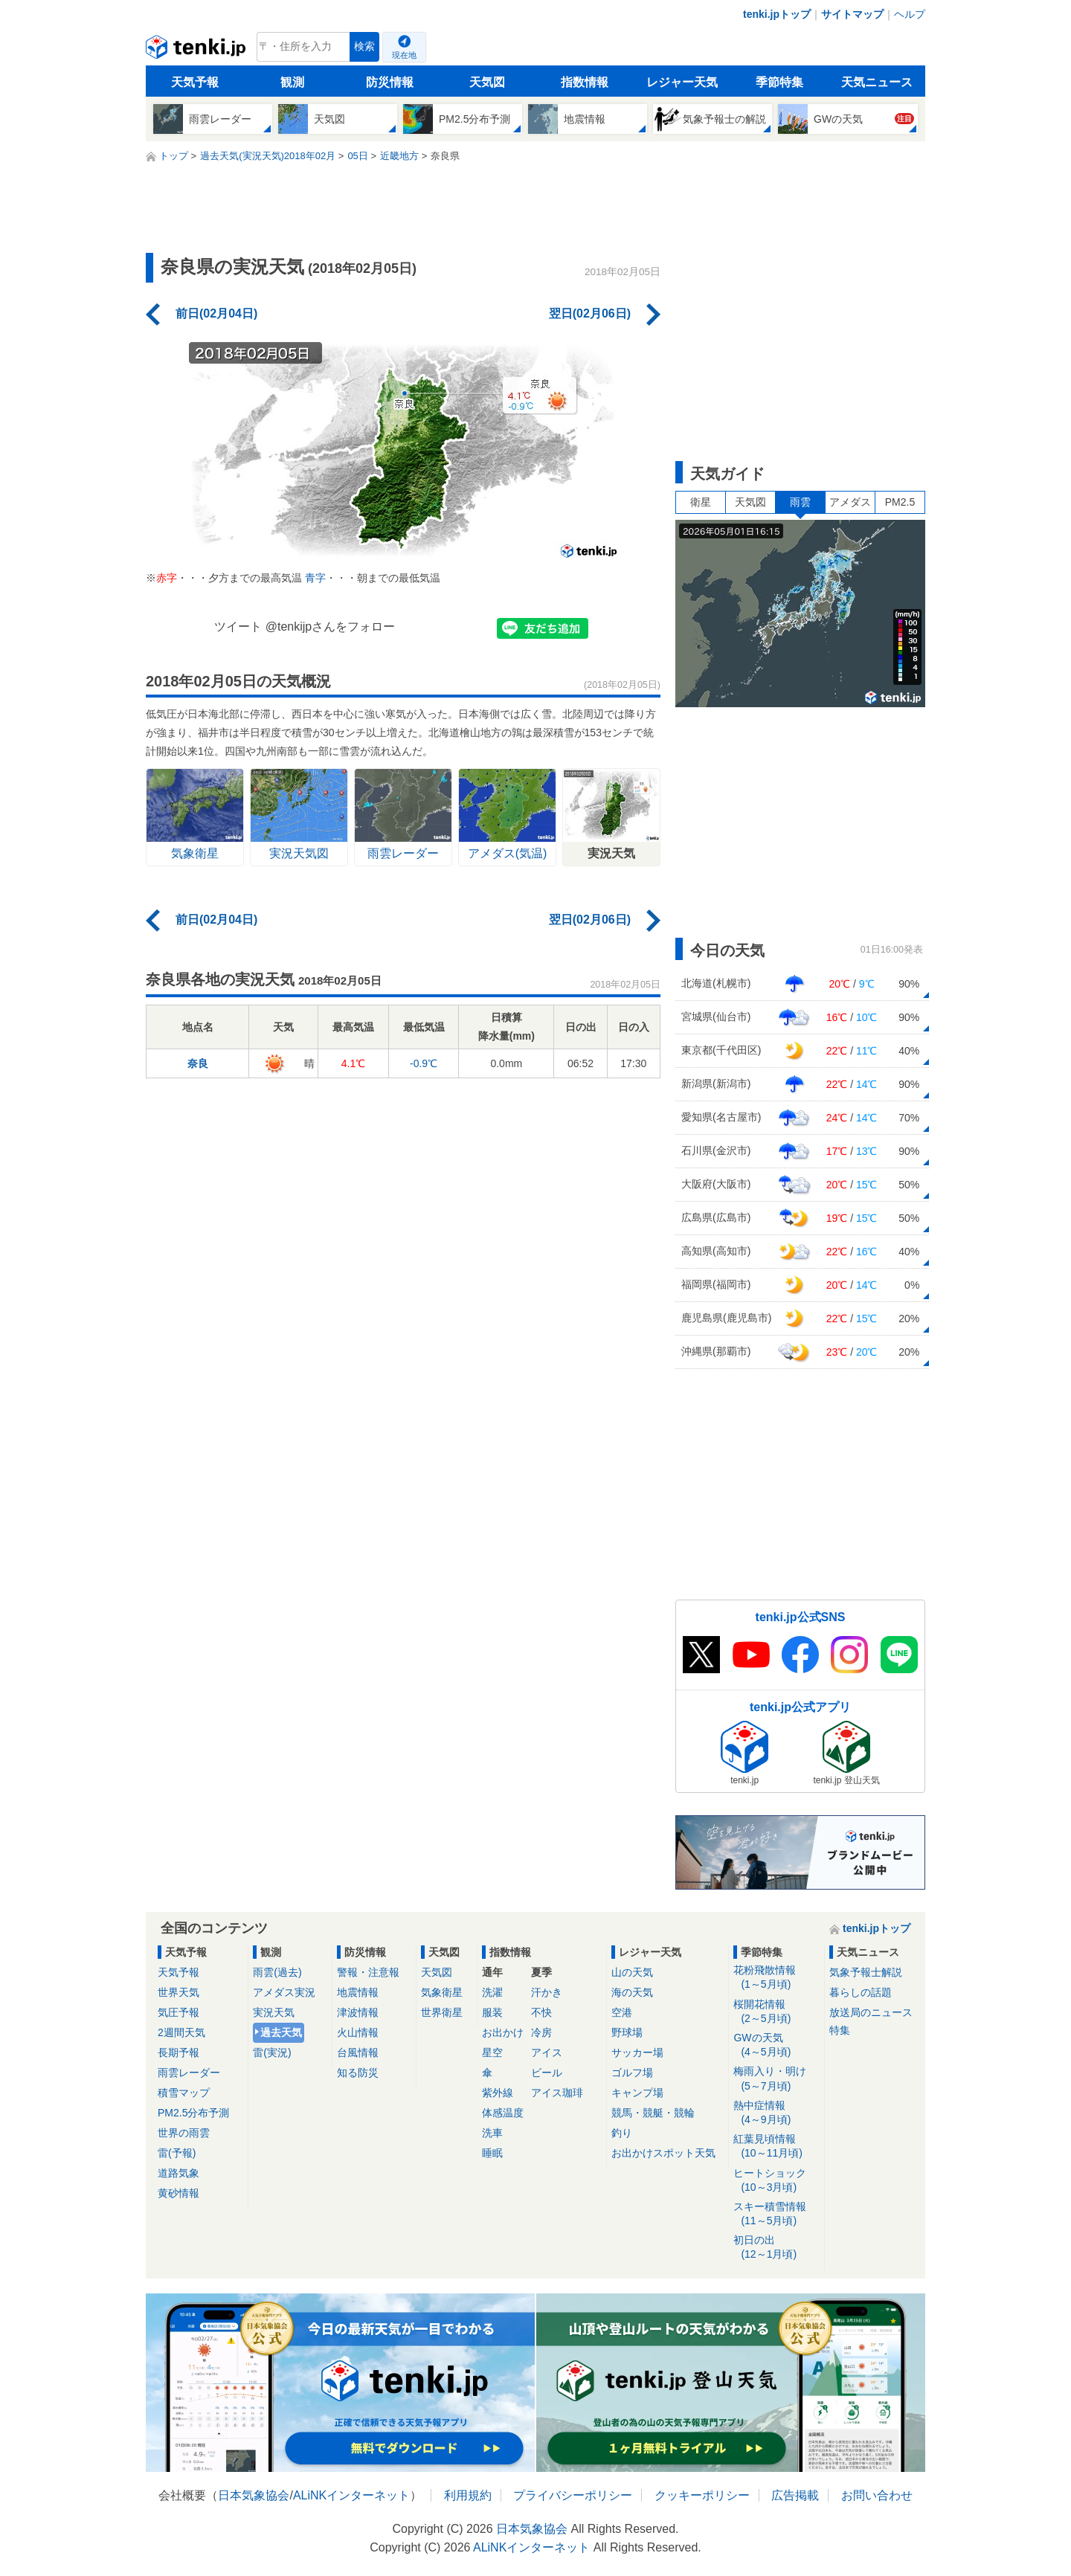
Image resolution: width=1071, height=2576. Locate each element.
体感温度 (503, 2113)
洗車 (492, 2133)
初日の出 (776, 2247)
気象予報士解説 (865, 1972)
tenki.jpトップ (777, 14)
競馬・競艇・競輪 (653, 2113)
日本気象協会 (253, 2495)
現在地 (404, 55)
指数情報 (584, 82)
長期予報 (178, 2052)
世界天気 (178, 1992)
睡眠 (492, 2153)
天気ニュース (877, 82)
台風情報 (358, 2052)
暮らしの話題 (860, 1992)
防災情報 (390, 82)
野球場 (627, 2032)
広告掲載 (795, 2495)
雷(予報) (177, 2153)
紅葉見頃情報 (776, 2146)
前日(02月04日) (216, 313)
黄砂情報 (178, 2193)
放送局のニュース (871, 2012)
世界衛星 (442, 2012)
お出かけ (503, 2032)
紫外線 (497, 2093)
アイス (546, 2052)
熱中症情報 (776, 2113)
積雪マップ (184, 2093)
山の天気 (632, 1972)
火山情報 (358, 2032)
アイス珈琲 (557, 2093)
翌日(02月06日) (590, 313)
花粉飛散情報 (776, 1977)
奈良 (197, 1063)
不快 (541, 2012)
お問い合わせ (877, 2495)
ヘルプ (909, 14)
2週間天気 (181, 2032)
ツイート (238, 626)
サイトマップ (852, 14)
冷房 (541, 2032)
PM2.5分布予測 (193, 2113)
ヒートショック (776, 2181)
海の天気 (632, 1992)
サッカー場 (637, 2052)
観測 (292, 82)
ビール (546, 2072)
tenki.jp (197, 50)
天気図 (487, 82)
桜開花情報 (776, 2012)
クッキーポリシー (702, 2495)
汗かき (546, 1992)
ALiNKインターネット (351, 2495)
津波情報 (358, 2012)
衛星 (700, 502)
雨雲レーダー (189, 2072)
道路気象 (178, 2173)
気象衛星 (442, 1992)
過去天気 (281, 2032)
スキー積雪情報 (776, 2214)
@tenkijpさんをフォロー (331, 626)
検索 (364, 46)
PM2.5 (900, 502)
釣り (621, 2133)
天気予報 (195, 82)
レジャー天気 (682, 82)
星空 (492, 2052)
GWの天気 (776, 2045)
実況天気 (274, 2012)
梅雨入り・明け (776, 2079)
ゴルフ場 (632, 2072)
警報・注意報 (368, 1972)
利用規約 (468, 2495)
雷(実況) (272, 2052)
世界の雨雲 (184, 2133)
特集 (839, 2030)
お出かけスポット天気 (663, 2153)
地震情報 (358, 1992)
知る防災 (358, 2072)
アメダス (850, 502)
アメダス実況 (284, 1992)
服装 (492, 2012)
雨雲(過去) (277, 1972)
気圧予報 (178, 2012)
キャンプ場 (637, 2093)
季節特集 (779, 82)
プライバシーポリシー (572, 2495)
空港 (621, 2012)
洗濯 (492, 1992)
